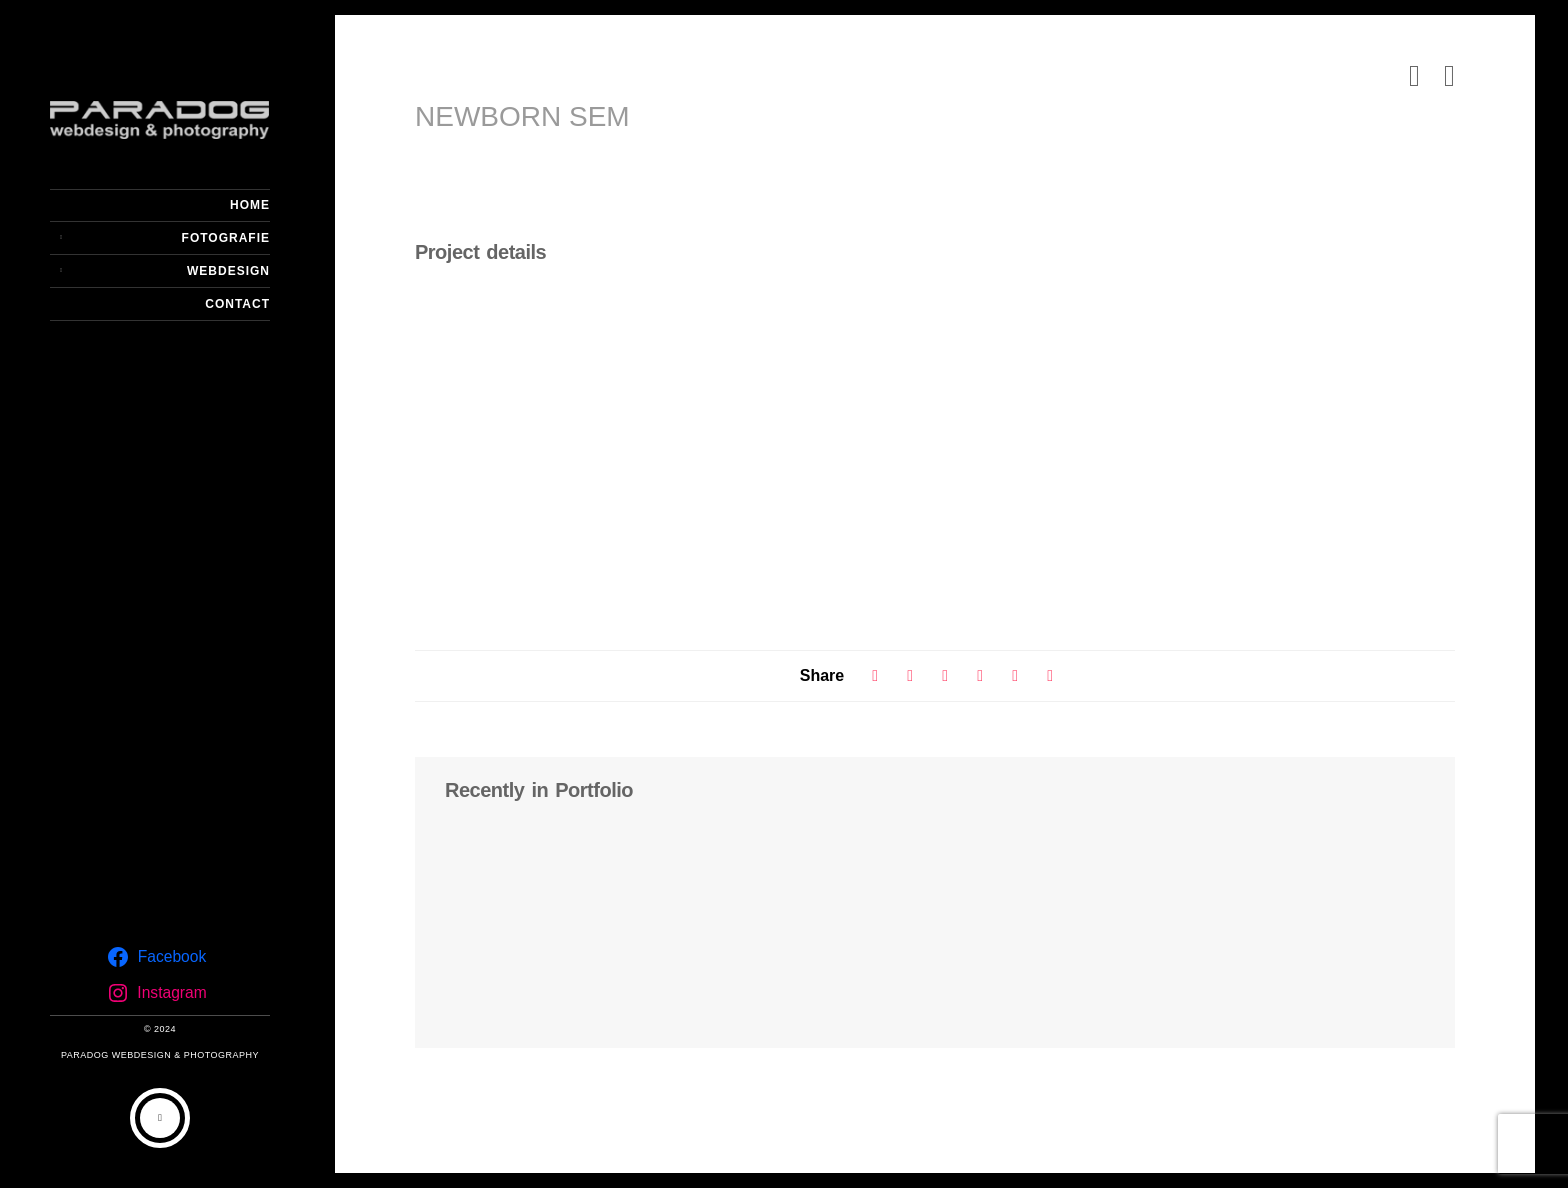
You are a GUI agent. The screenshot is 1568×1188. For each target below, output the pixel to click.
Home (250, 205)
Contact (237, 304)
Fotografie (226, 238)
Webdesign (228, 271)
